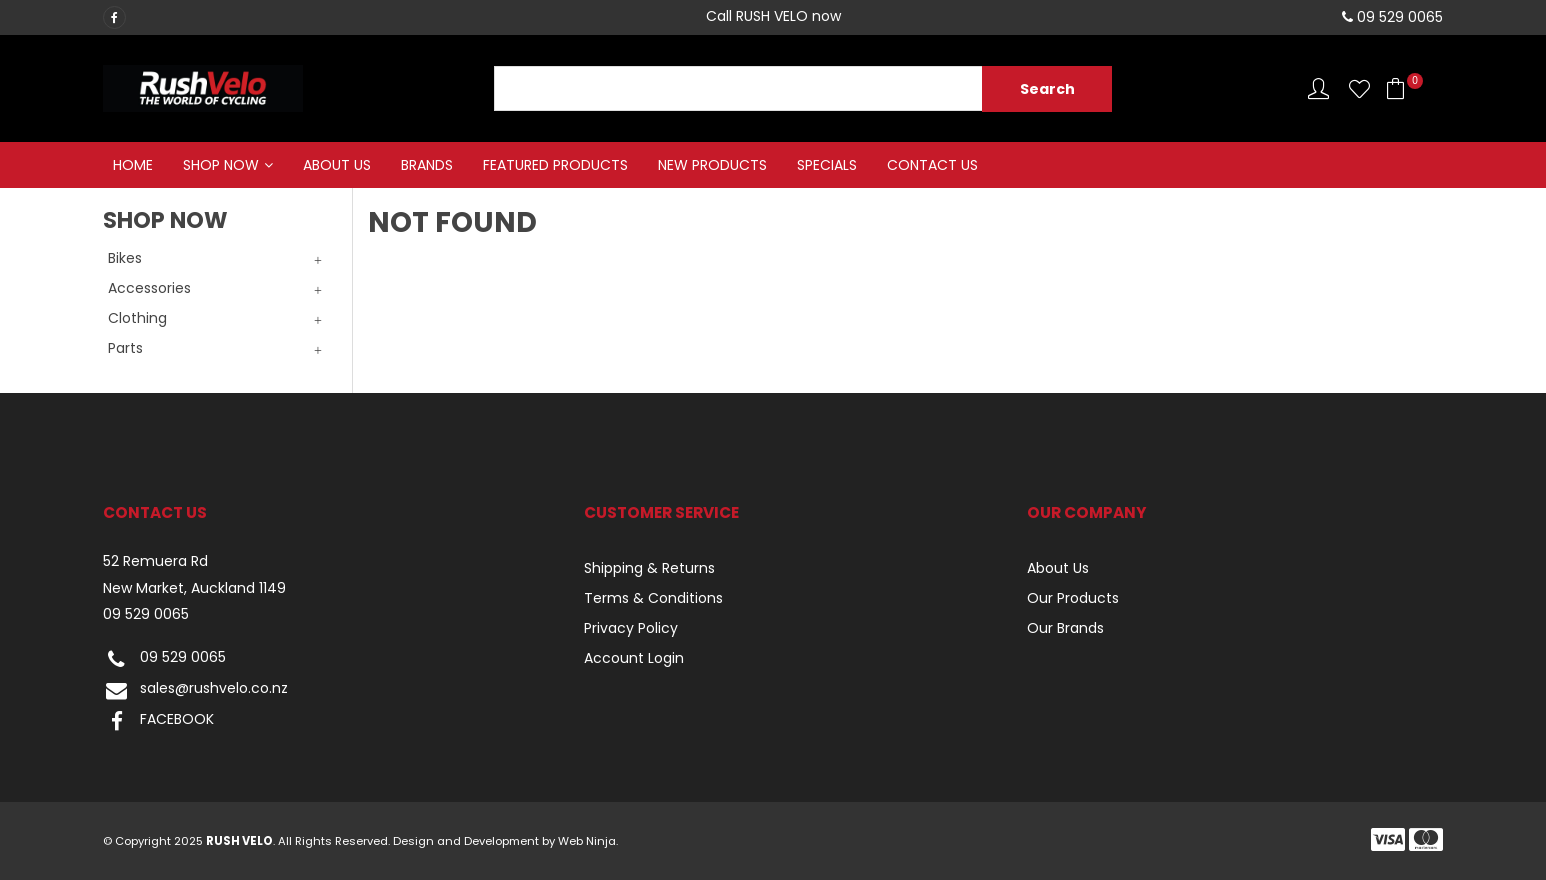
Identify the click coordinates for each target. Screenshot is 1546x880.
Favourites (1359, 88)
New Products (712, 165)
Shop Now (221, 165)
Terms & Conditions (653, 598)
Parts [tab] (125, 348)
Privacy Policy (631, 628)
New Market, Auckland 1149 (194, 588)
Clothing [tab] (137, 318)
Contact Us (932, 165)
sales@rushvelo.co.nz (195, 690)
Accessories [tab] (149, 288)
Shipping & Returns (649, 568)
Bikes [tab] (125, 258)
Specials (827, 165)
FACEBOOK (158, 721)
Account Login (634, 658)
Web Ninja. (588, 841)
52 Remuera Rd (155, 561)
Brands (427, 165)
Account (1318, 88)
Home (133, 165)
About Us (337, 165)
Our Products (1073, 598)
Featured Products (555, 165)
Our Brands (1065, 628)
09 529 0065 (146, 614)
